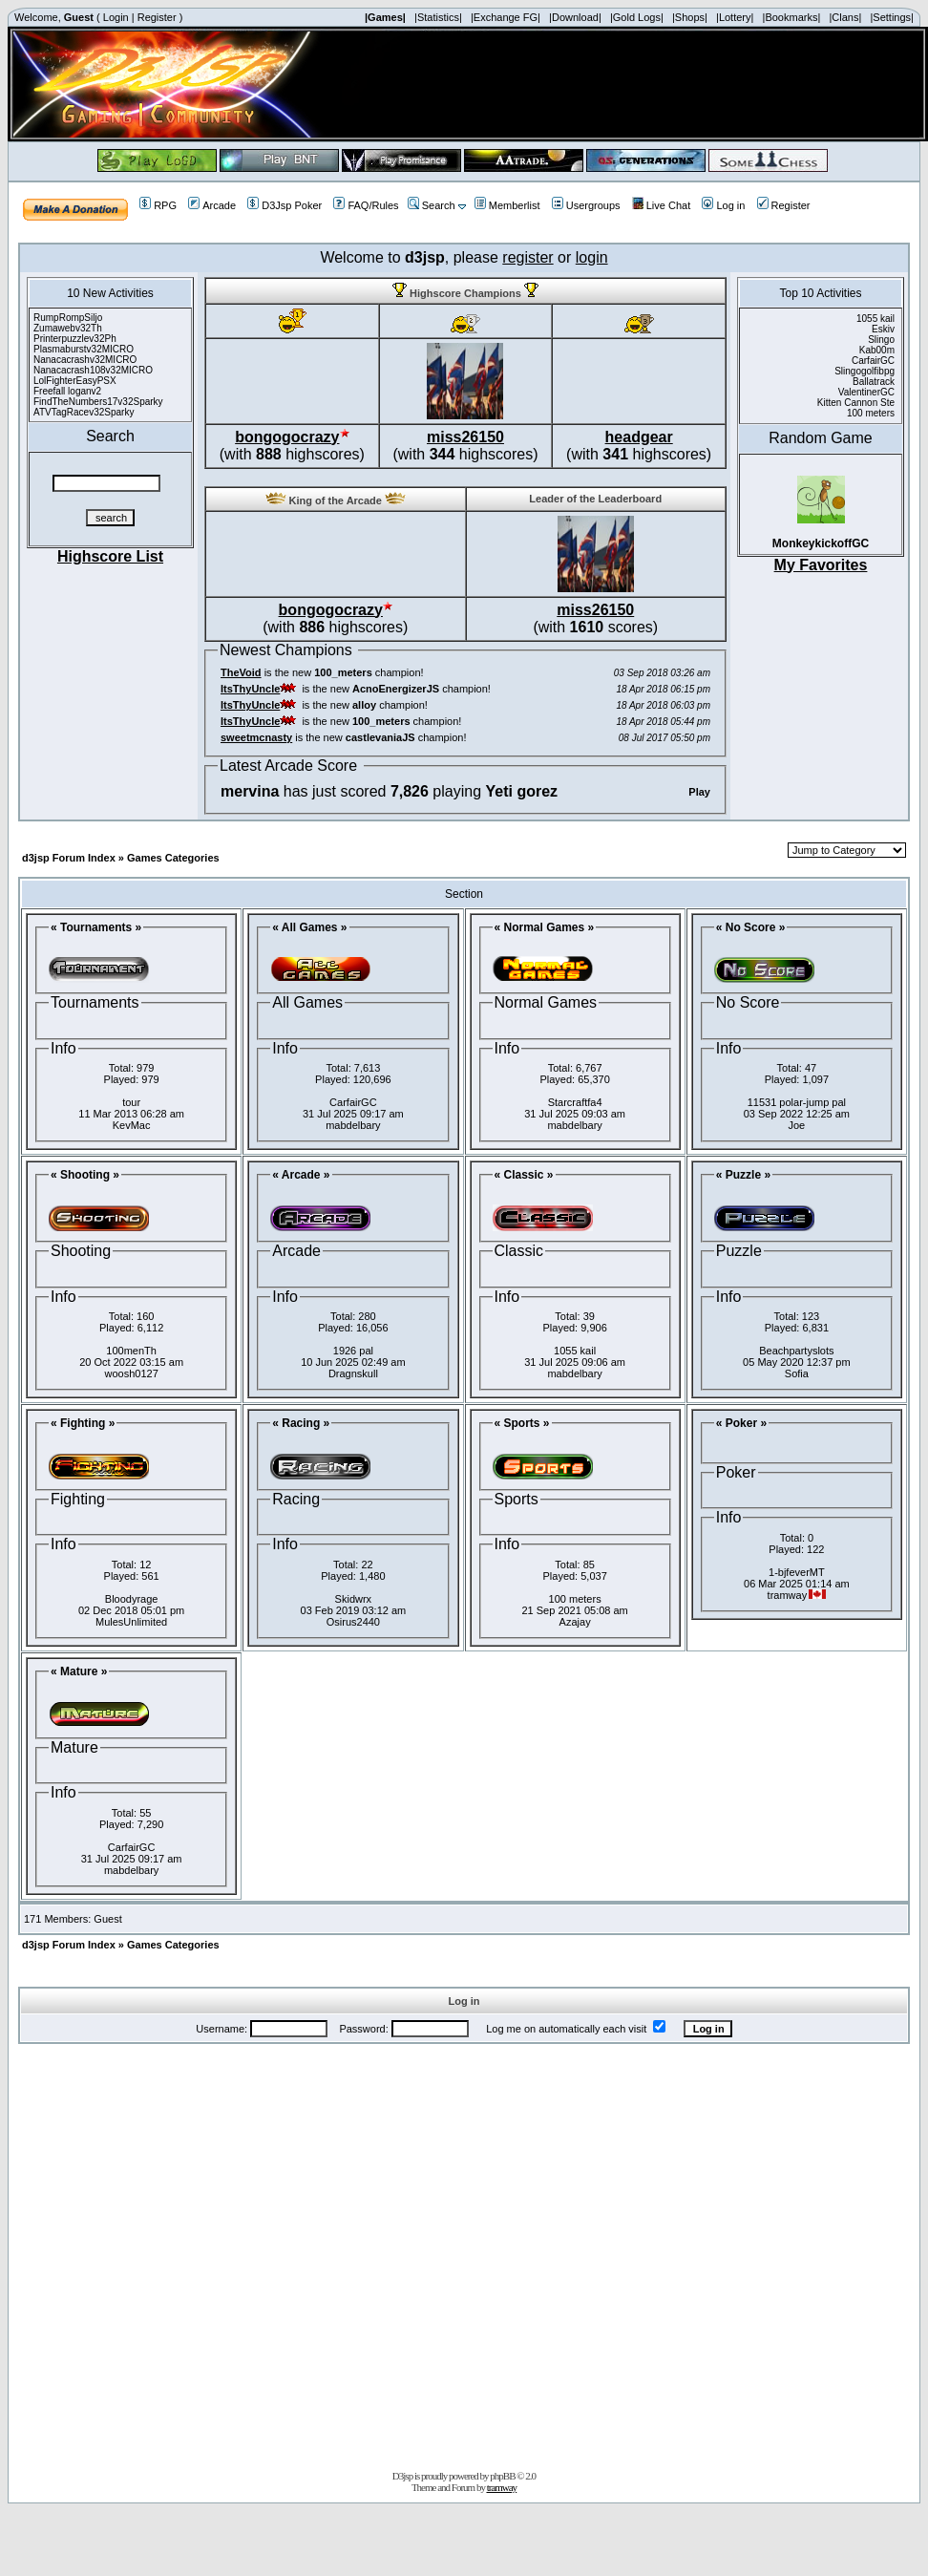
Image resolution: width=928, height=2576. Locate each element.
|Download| (575, 17)
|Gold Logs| (637, 17)
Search (431, 205)
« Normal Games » (545, 927)
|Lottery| (734, 17)
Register (157, 17)
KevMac (132, 1125)
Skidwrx (353, 1599)
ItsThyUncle (250, 688)
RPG (158, 205)
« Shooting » (85, 1175)
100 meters (575, 1599)
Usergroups (586, 205)
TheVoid (241, 672)
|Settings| (891, 17)
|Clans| (845, 17)
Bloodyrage (131, 1599)
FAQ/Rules (365, 205)
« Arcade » (300, 1175)
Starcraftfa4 (575, 1102)
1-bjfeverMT (797, 1572)
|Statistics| (438, 17)
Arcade (212, 205)
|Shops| (689, 17)
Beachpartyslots (796, 1350)
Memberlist (507, 205)
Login (116, 17)
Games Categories (173, 857)
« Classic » (524, 1175)
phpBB (502, 2475)
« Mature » (79, 1671)
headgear (639, 437)
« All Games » (309, 927)
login (592, 257)
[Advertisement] (228, 2253)
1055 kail (575, 1350)
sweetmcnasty (256, 737)
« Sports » (522, 1423)
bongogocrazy (287, 437)
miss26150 (465, 437)
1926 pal (353, 1350)
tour (131, 1102)
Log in (723, 205)
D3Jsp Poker (284, 205)
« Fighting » (83, 1423)
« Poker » (741, 1423)
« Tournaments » (96, 927)
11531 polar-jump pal (797, 1102)
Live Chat (661, 205)
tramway (502, 2487)
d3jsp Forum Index (69, 857)
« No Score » (751, 927)
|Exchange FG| (505, 17)
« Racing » (300, 1423)
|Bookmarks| (792, 17)
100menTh (131, 1350)
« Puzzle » (743, 1175)
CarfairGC (353, 1102)
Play (699, 792)
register (527, 257)
